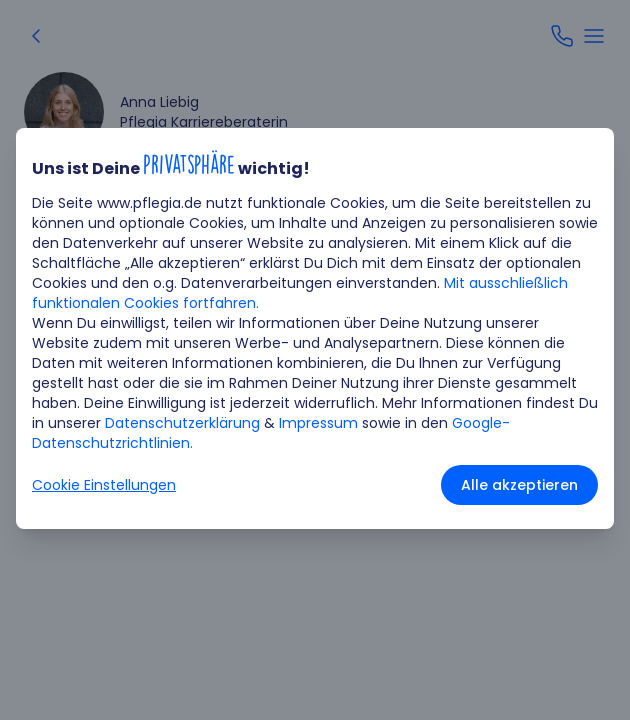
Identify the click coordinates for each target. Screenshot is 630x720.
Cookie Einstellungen (104, 485)
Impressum (318, 423)
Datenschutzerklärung (182, 423)
